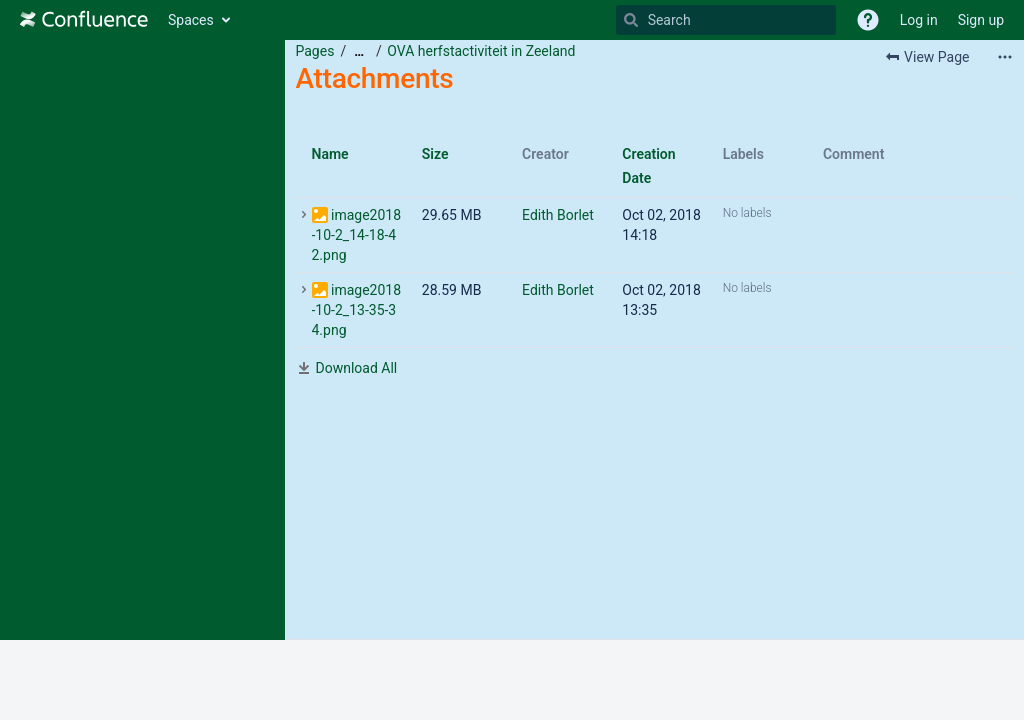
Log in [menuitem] (919, 20)
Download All (357, 368)
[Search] (631, 20)
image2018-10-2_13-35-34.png (357, 310)
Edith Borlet (558, 215)
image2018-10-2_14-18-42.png (357, 235)
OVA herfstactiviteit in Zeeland (481, 51)
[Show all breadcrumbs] (359, 51)
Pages (315, 51)
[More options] (1005, 57)
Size (435, 154)
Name (330, 154)
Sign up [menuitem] (981, 20)
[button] (868, 20)
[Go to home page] (84, 20)
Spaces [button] (191, 20)
